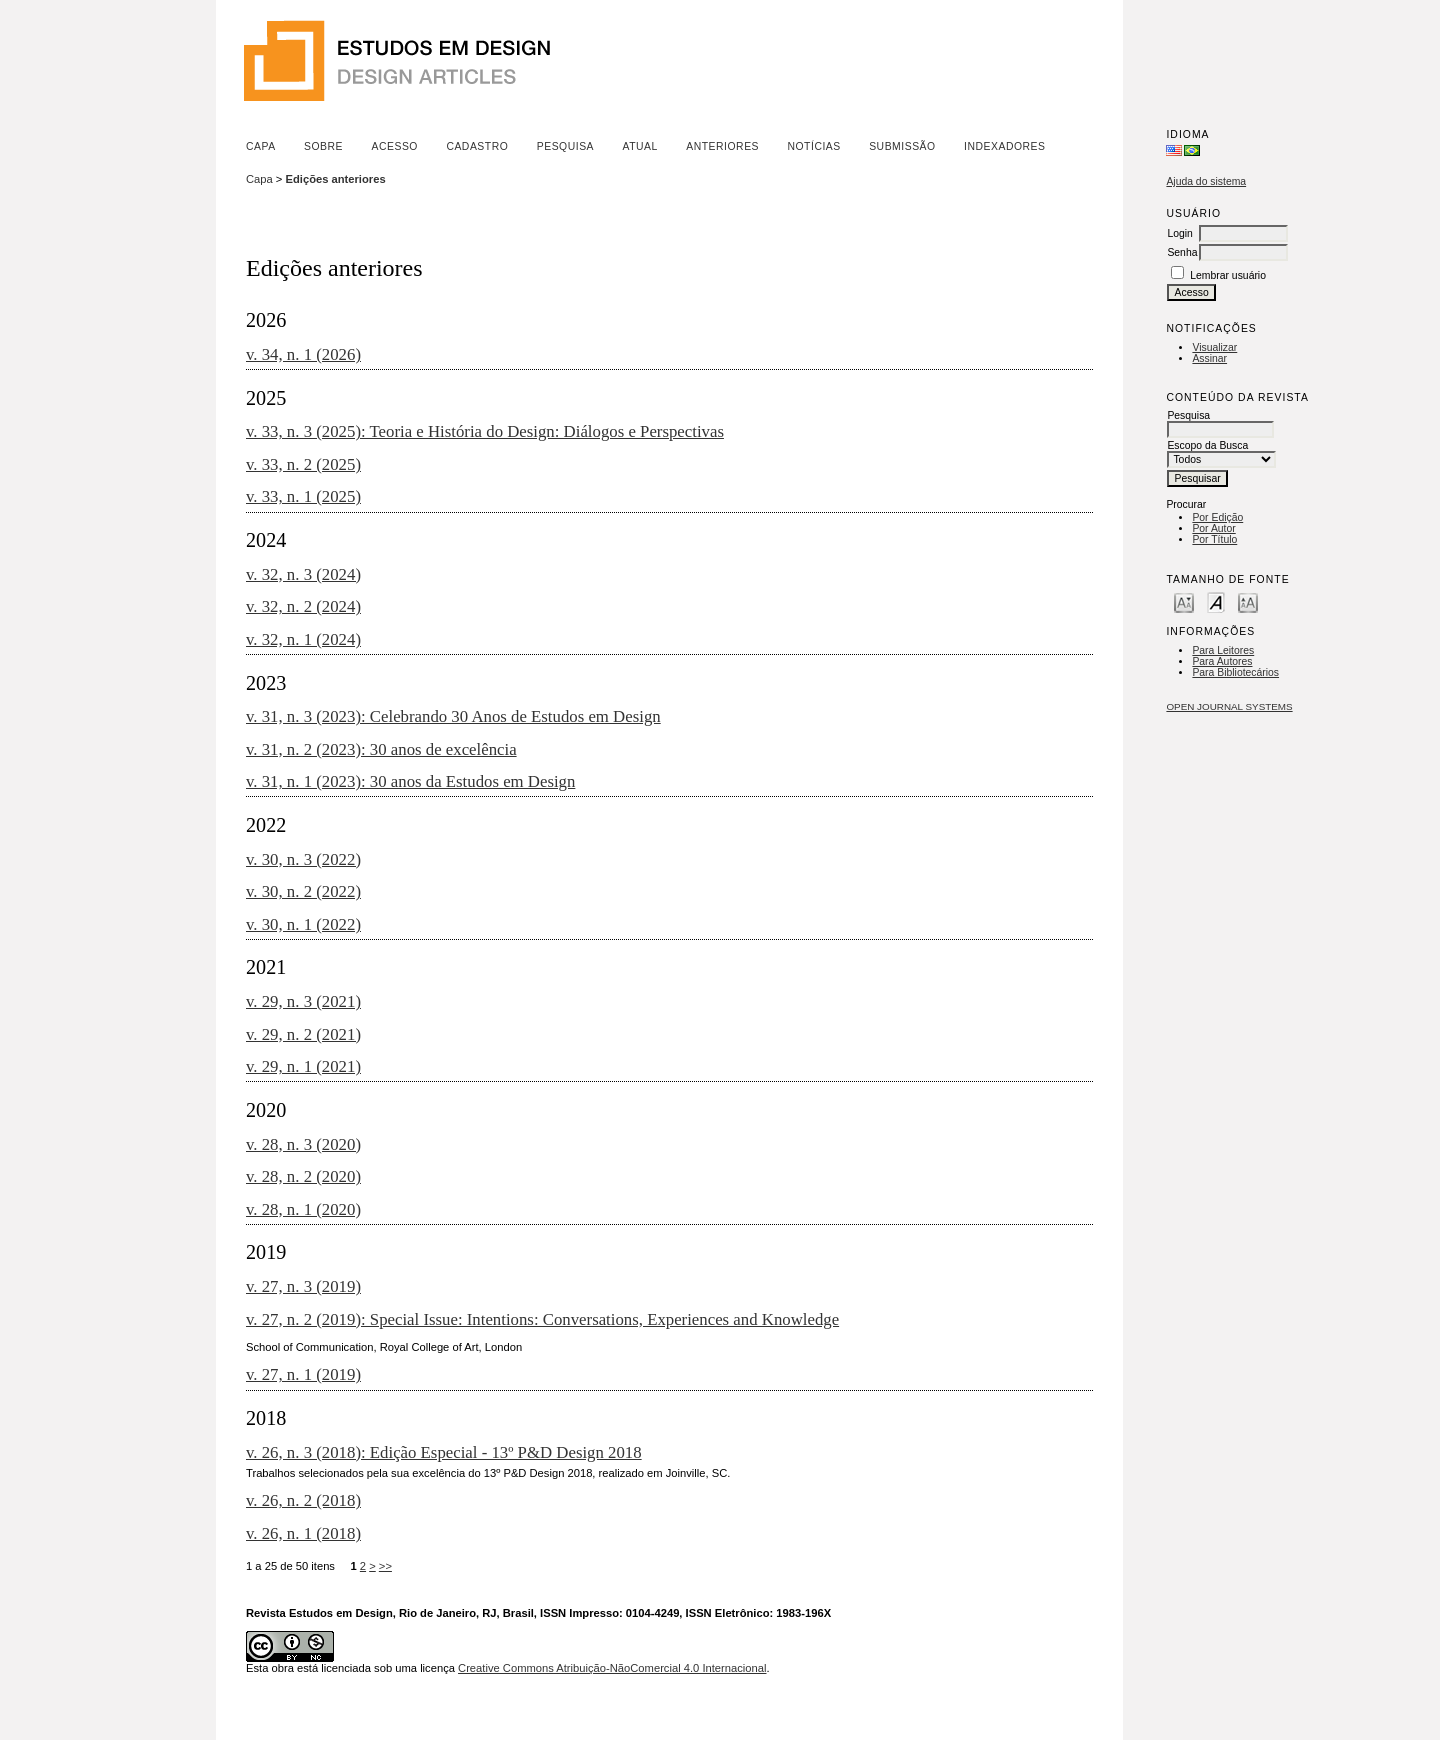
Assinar (1209, 358)
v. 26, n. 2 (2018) (303, 1500)
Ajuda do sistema (1206, 181)
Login (1179, 233)
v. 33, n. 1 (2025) (303, 496)
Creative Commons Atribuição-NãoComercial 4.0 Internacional (612, 1668)
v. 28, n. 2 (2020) (303, 1176)
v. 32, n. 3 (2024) (303, 574)
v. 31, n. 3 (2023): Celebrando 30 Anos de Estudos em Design (453, 716)
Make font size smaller (1184, 601)
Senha (1182, 252)
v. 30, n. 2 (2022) (303, 891)
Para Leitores (1223, 650)
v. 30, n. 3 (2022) (303, 859)
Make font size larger (1248, 601)
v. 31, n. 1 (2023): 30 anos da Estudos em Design (410, 781)
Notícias (813, 146)
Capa (261, 146)
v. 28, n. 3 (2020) (303, 1144)
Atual (640, 146)
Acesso (395, 146)
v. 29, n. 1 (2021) (303, 1066)
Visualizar (1214, 347)
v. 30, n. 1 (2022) (303, 924)
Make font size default (1216, 601)
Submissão (902, 146)
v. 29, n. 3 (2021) (303, 1001)
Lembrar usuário (1228, 275)
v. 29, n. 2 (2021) (303, 1034)
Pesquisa (565, 146)
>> (385, 1566)
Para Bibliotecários (1235, 672)
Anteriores (722, 146)
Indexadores (1004, 146)
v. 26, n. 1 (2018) (303, 1533)
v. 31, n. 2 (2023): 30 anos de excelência (381, 749)
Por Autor (1213, 528)
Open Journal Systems (1229, 706)
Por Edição (1217, 517)
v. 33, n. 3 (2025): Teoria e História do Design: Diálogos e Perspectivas (485, 431)
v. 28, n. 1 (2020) (303, 1209)
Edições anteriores (336, 179)
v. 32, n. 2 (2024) (303, 606)
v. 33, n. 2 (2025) (303, 464)
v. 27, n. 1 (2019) (303, 1374)
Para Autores (1222, 661)
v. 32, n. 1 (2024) (303, 639)
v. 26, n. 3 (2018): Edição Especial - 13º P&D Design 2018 (444, 1452)
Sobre (323, 146)
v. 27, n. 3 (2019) (303, 1286)
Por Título (1214, 539)
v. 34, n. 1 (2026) (303, 354)
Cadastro (477, 146)
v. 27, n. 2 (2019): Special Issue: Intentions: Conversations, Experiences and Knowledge (542, 1319)
